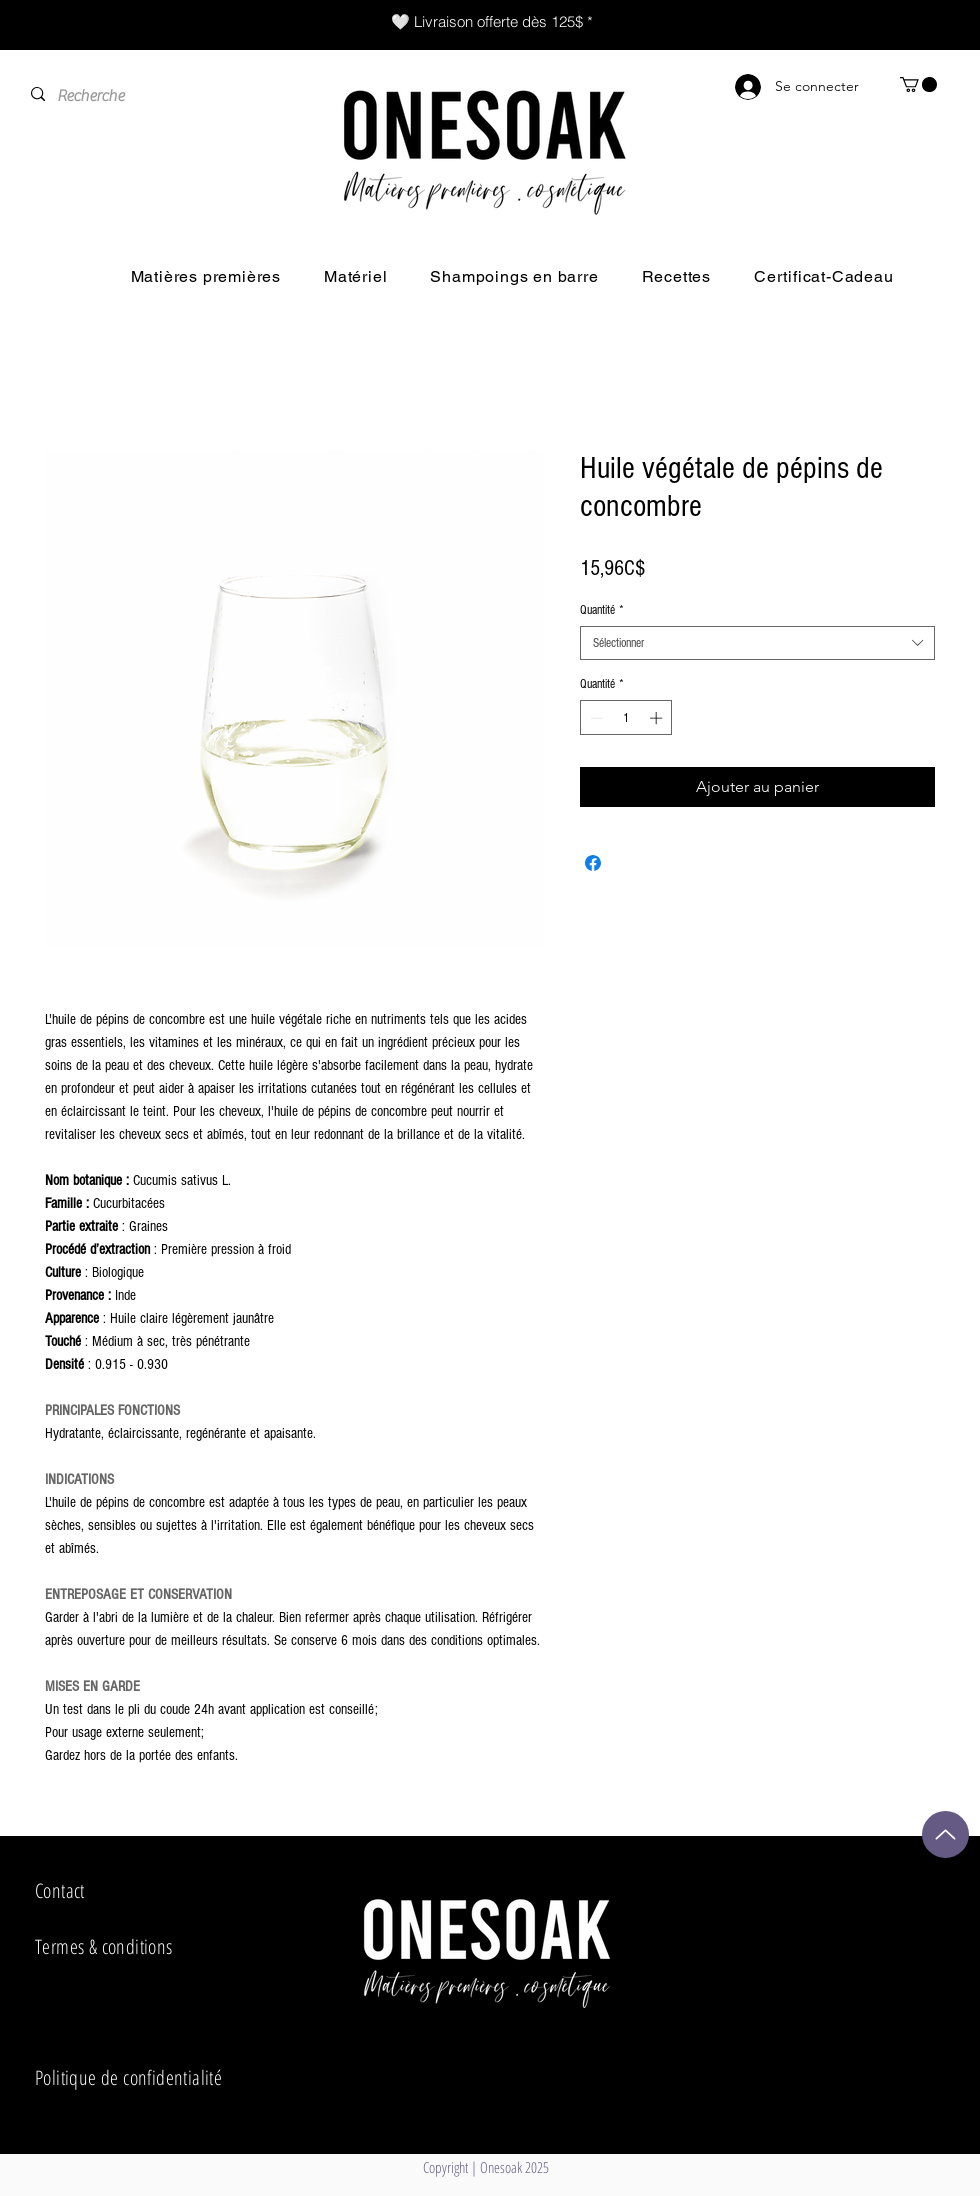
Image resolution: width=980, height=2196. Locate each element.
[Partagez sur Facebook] (593, 863)
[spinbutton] (626, 718)
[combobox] (757, 643)
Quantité (602, 610)
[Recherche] (152, 96)
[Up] (945, 1834)
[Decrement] (595, 718)
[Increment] (658, 718)
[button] (918, 84)
